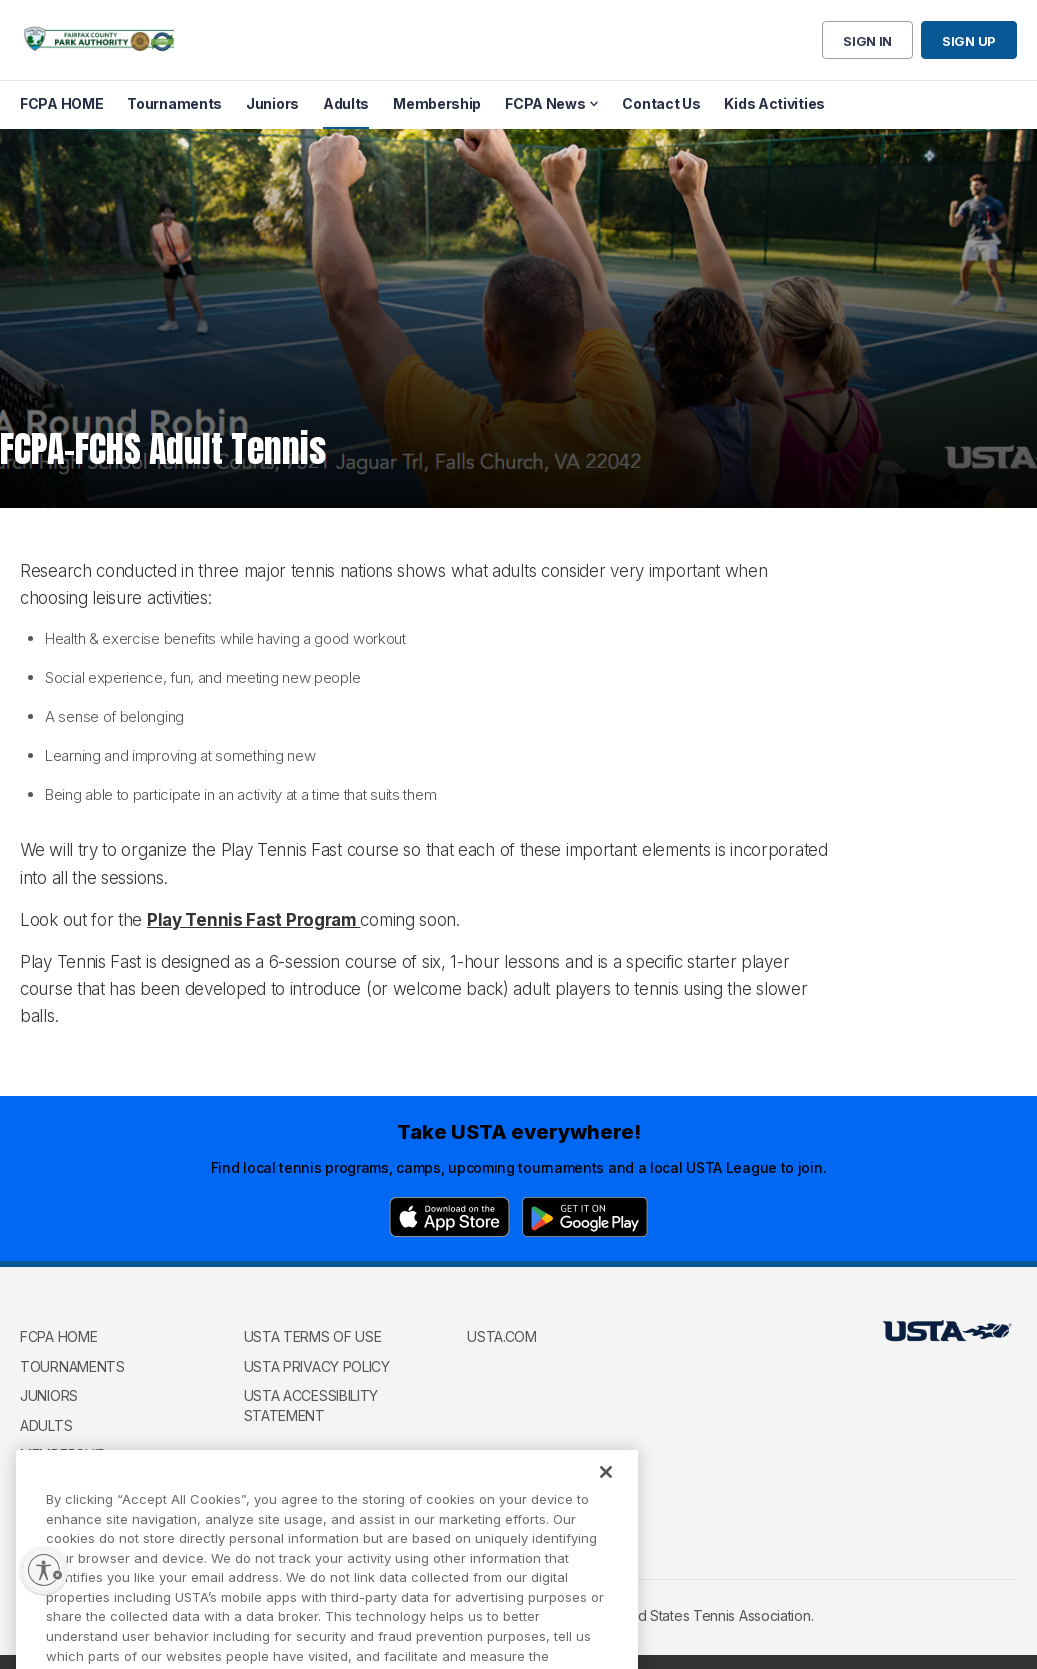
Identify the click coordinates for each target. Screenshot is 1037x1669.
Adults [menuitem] (346, 103)
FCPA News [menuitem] (545, 103)
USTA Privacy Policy (317, 1366)
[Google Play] (585, 1217)
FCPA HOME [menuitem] (61, 103)
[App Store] (449, 1217)
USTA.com (502, 1336)
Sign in (867, 41)
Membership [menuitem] (437, 103)
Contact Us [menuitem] (661, 103)
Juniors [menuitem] (272, 103)
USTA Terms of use (313, 1336)
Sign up (969, 41)
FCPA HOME (58, 1336)
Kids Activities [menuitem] (774, 103)
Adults (46, 1425)
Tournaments (72, 1366)
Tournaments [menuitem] (174, 103)
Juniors (49, 1395)
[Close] (606, 1494)
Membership (63, 1454)
